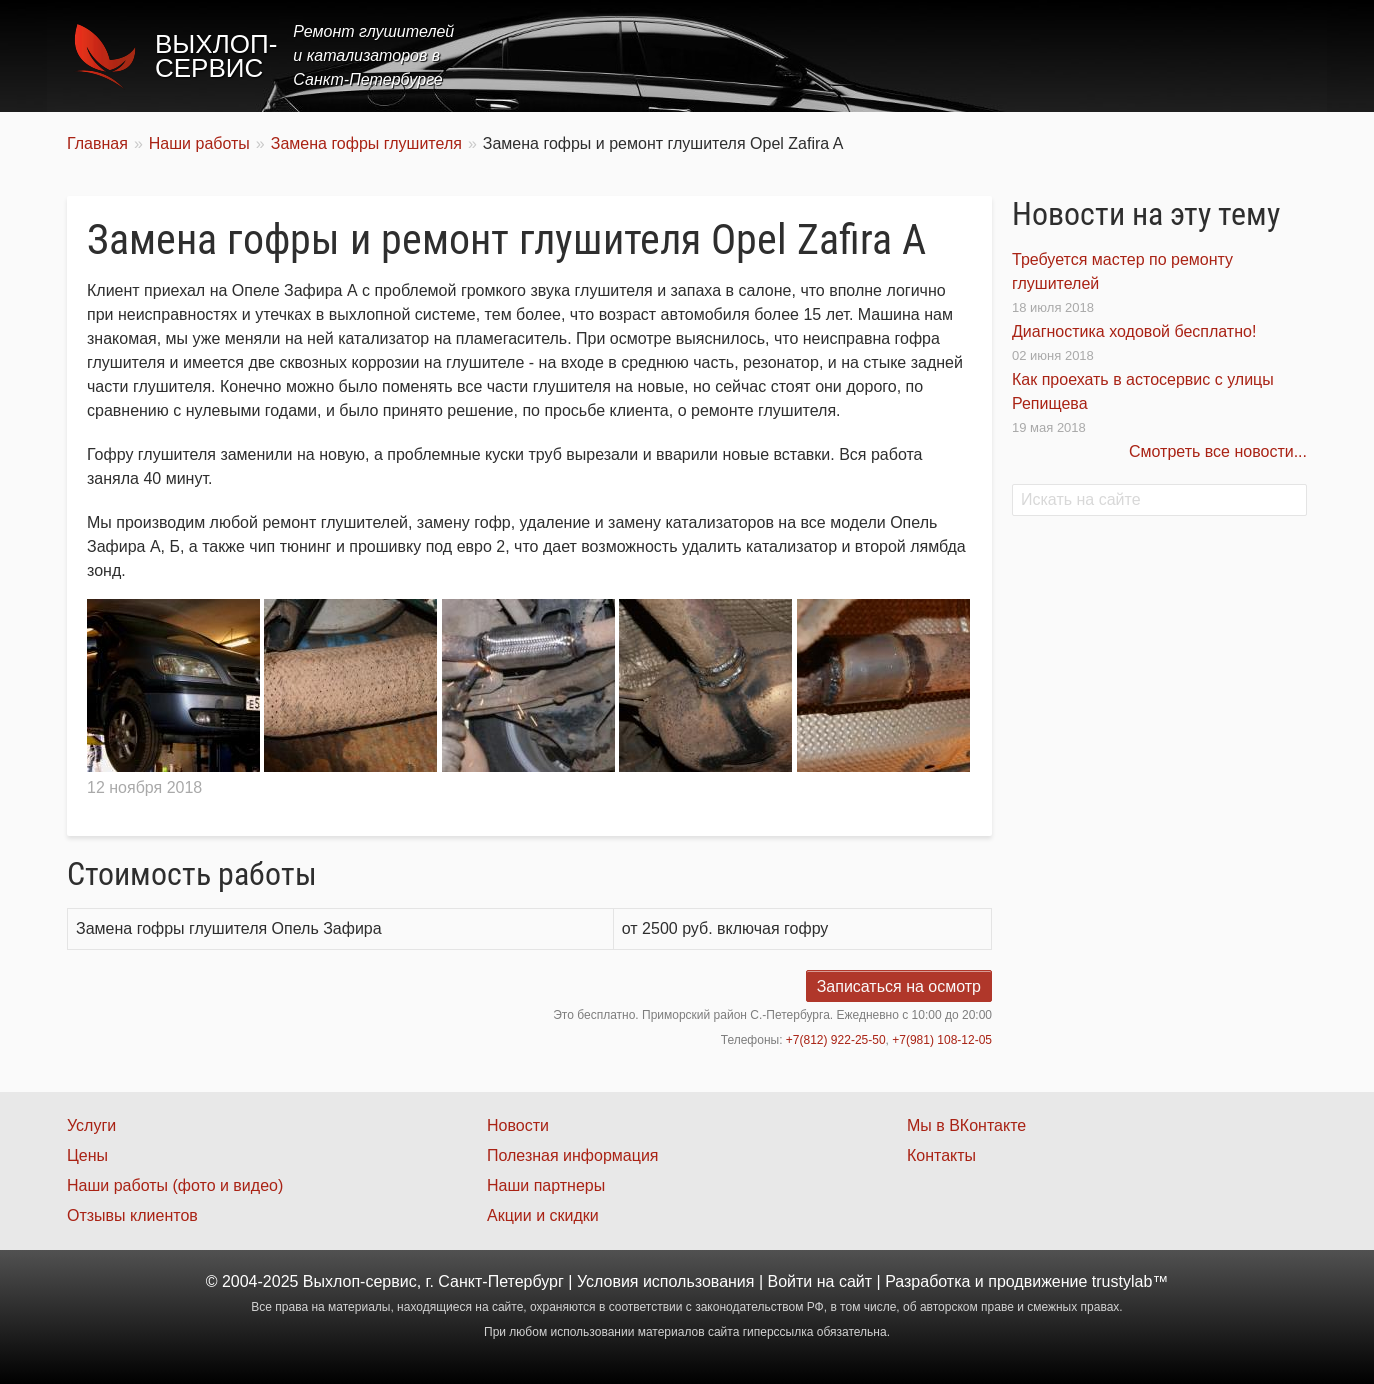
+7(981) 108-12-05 (942, 1040)
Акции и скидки (543, 1215)
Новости (518, 1125)
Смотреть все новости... (1218, 451)
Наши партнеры (546, 1185)
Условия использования (666, 1281)
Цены (941, 55)
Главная (769, 55)
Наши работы (1130, 55)
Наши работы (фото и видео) (175, 1185)
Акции (1019, 55)
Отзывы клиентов (132, 1215)
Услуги (860, 55)
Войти (790, 1281)
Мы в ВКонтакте (966, 1125)
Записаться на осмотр (899, 986)
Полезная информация (573, 1155)
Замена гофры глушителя (366, 143)
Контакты (1253, 55)
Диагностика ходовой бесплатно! (1134, 331)
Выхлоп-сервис (216, 56)
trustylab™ (1130, 1281)
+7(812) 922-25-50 (836, 1040)
